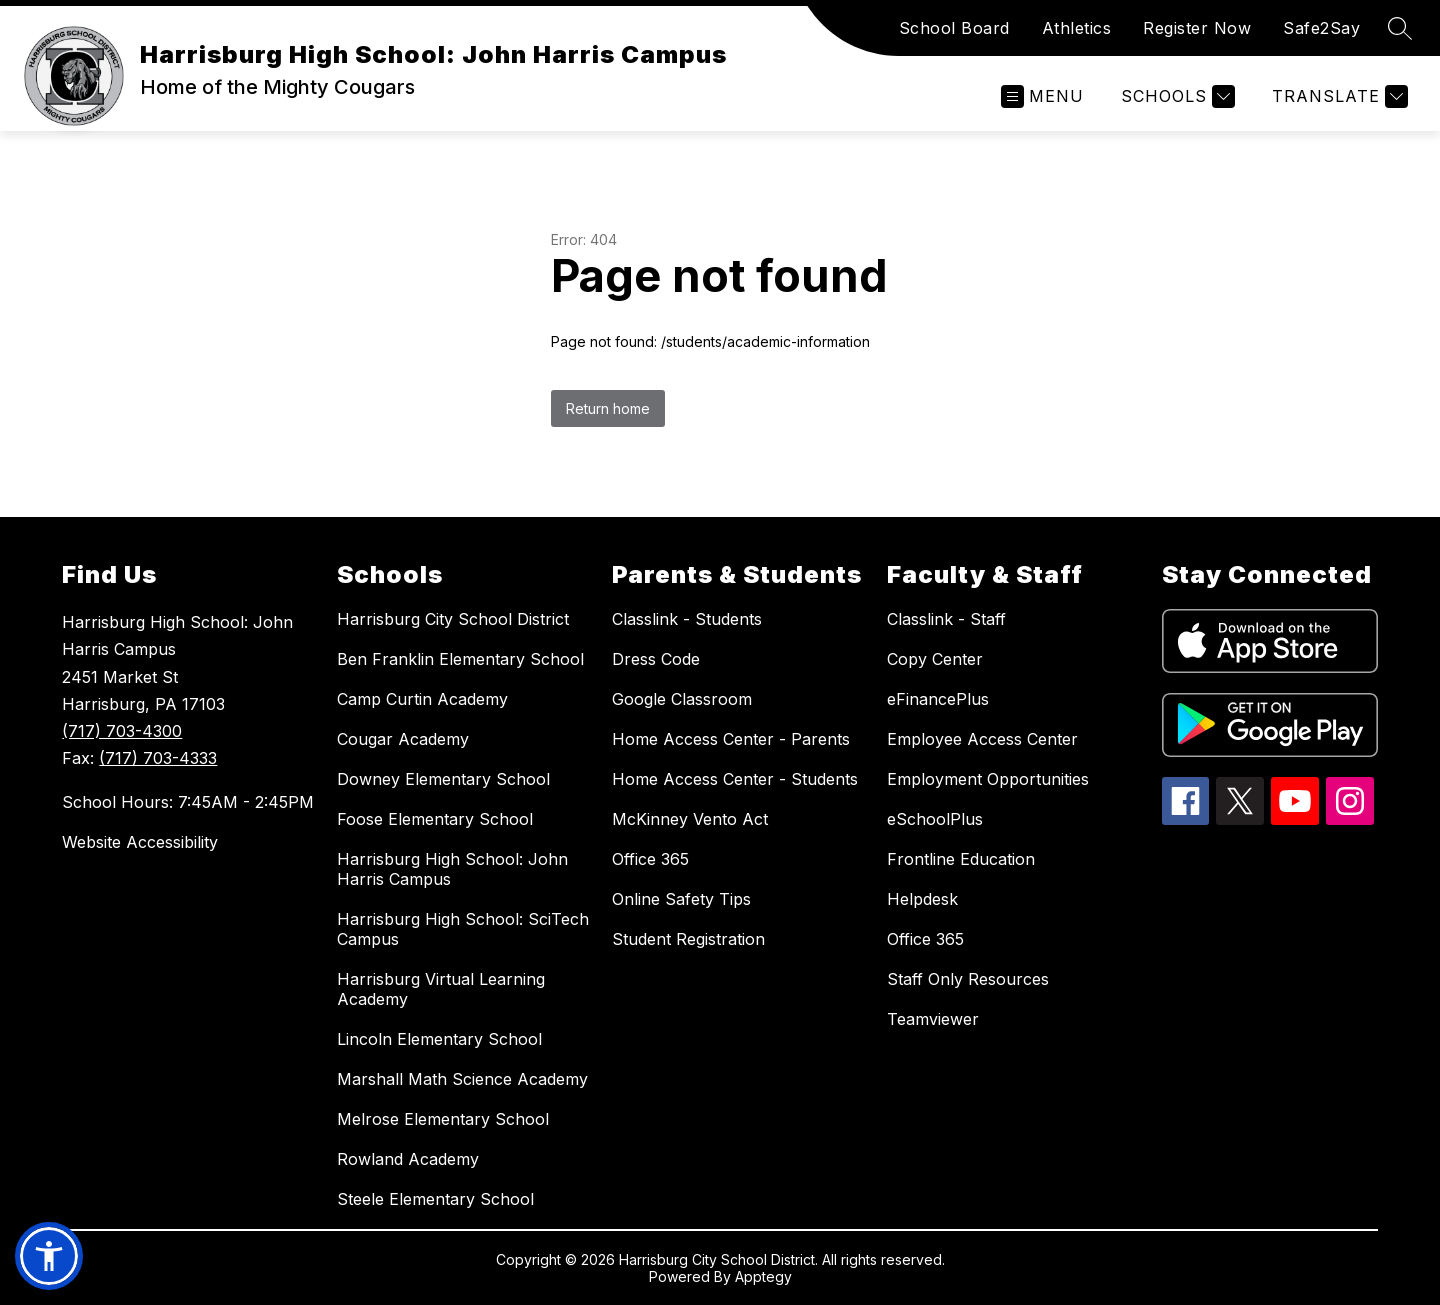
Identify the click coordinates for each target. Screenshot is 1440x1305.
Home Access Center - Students (735, 779)
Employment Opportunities (988, 779)
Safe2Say (1321, 28)
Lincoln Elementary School (439, 1039)
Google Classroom (682, 699)
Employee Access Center (982, 739)
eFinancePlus (938, 699)
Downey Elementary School (443, 779)
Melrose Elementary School (443, 1119)
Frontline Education (961, 859)
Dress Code (656, 659)
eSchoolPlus (935, 819)
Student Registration (688, 939)
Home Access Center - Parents (731, 739)
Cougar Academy (403, 739)
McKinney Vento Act (690, 819)
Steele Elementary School (435, 1199)
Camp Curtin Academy (422, 699)
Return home (608, 408)
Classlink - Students (687, 619)
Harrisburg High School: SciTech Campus (463, 929)
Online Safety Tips (681, 899)
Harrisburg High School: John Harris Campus (452, 869)
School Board (954, 28)
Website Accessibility (140, 842)
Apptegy (763, 1276)
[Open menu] (1042, 96)
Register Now (1197, 28)
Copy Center (935, 659)
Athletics (1077, 28)
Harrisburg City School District (453, 619)
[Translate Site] (1337, 96)
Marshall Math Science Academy (462, 1079)
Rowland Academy (408, 1159)
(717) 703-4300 (122, 731)
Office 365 (650, 859)
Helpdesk (922, 899)
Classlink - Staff (946, 619)
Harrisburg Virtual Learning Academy (441, 989)
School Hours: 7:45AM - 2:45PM (188, 802)
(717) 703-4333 (158, 758)
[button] (49, 1256)
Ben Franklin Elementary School (460, 659)
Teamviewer (933, 1019)
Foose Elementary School (435, 819)
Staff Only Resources (968, 979)
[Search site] (1400, 28)
